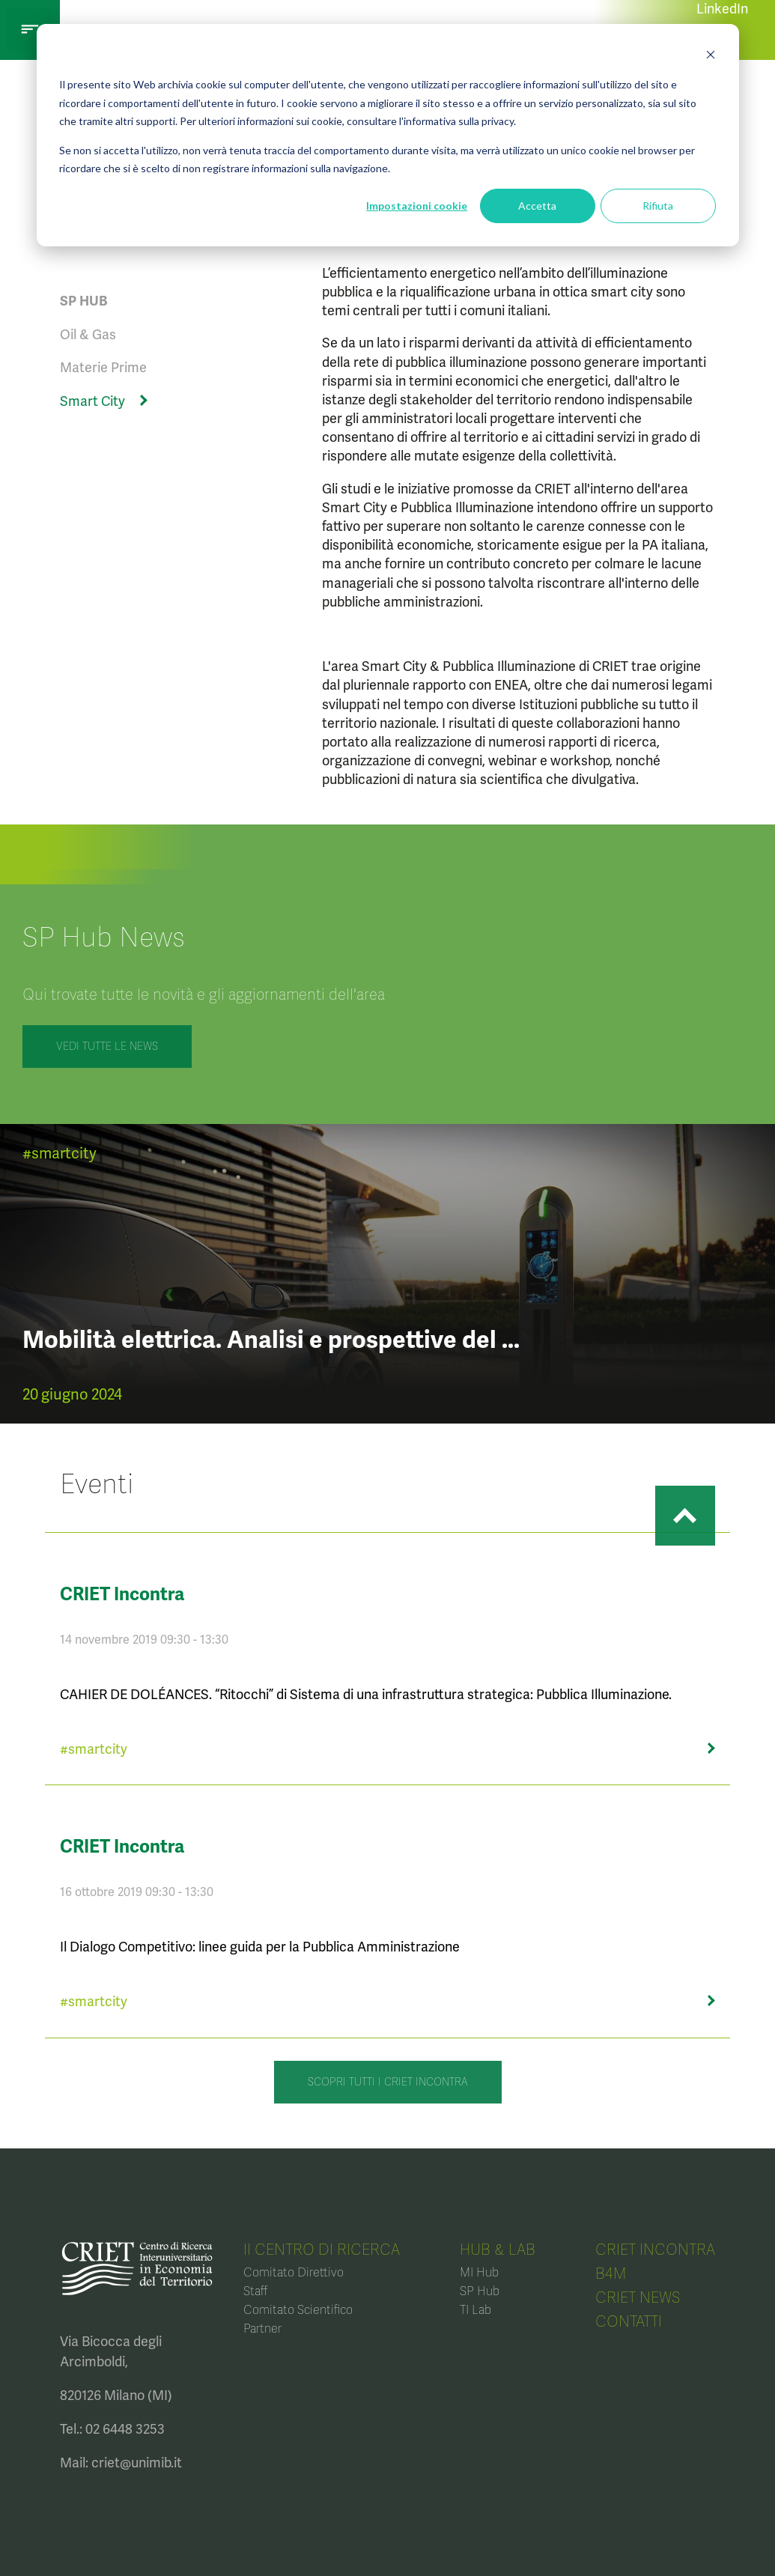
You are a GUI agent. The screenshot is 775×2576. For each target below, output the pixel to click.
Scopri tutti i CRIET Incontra (388, 2082)
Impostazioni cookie (416, 205)
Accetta (537, 205)
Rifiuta (657, 205)
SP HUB (83, 301)
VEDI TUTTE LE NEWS (107, 1046)
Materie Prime (103, 367)
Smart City (92, 401)
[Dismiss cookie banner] (710, 56)
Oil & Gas (88, 334)
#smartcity (59, 1153)
